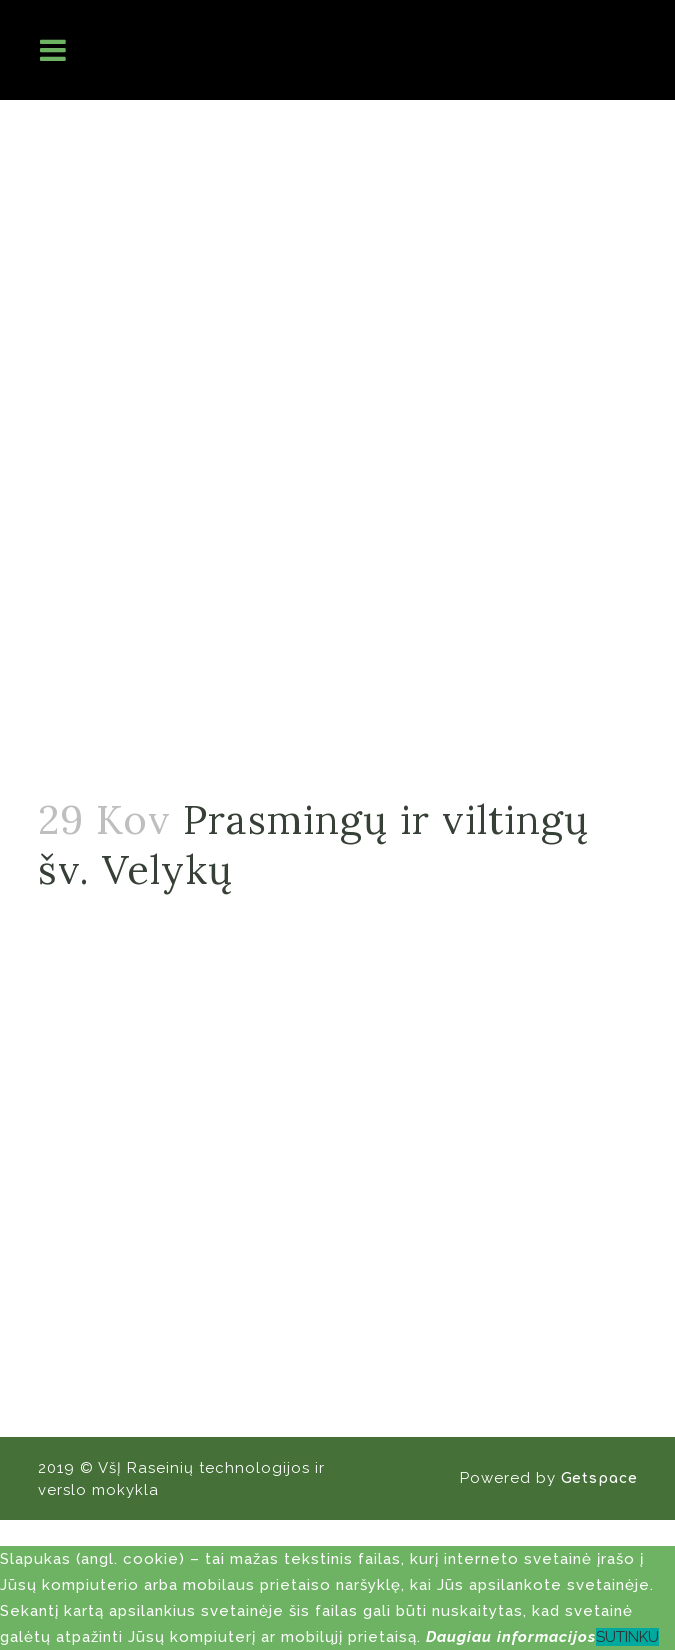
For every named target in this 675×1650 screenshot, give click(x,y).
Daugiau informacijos (511, 1637)
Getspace (599, 1478)
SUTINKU (627, 1637)
